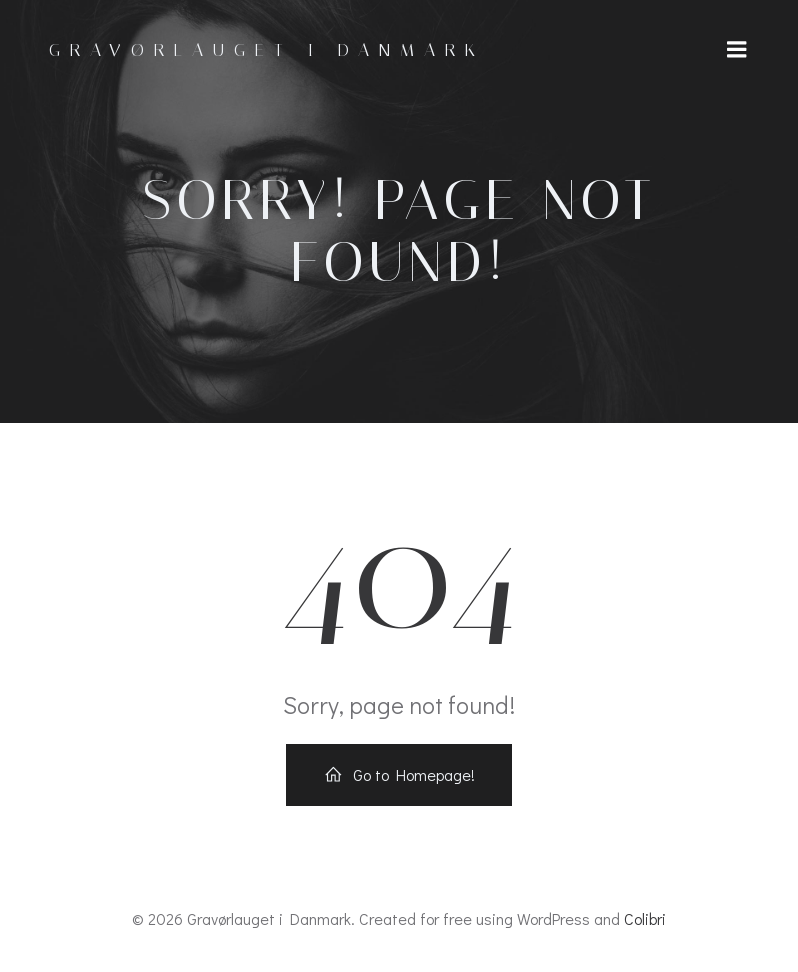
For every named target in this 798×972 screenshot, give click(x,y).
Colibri (645, 918)
